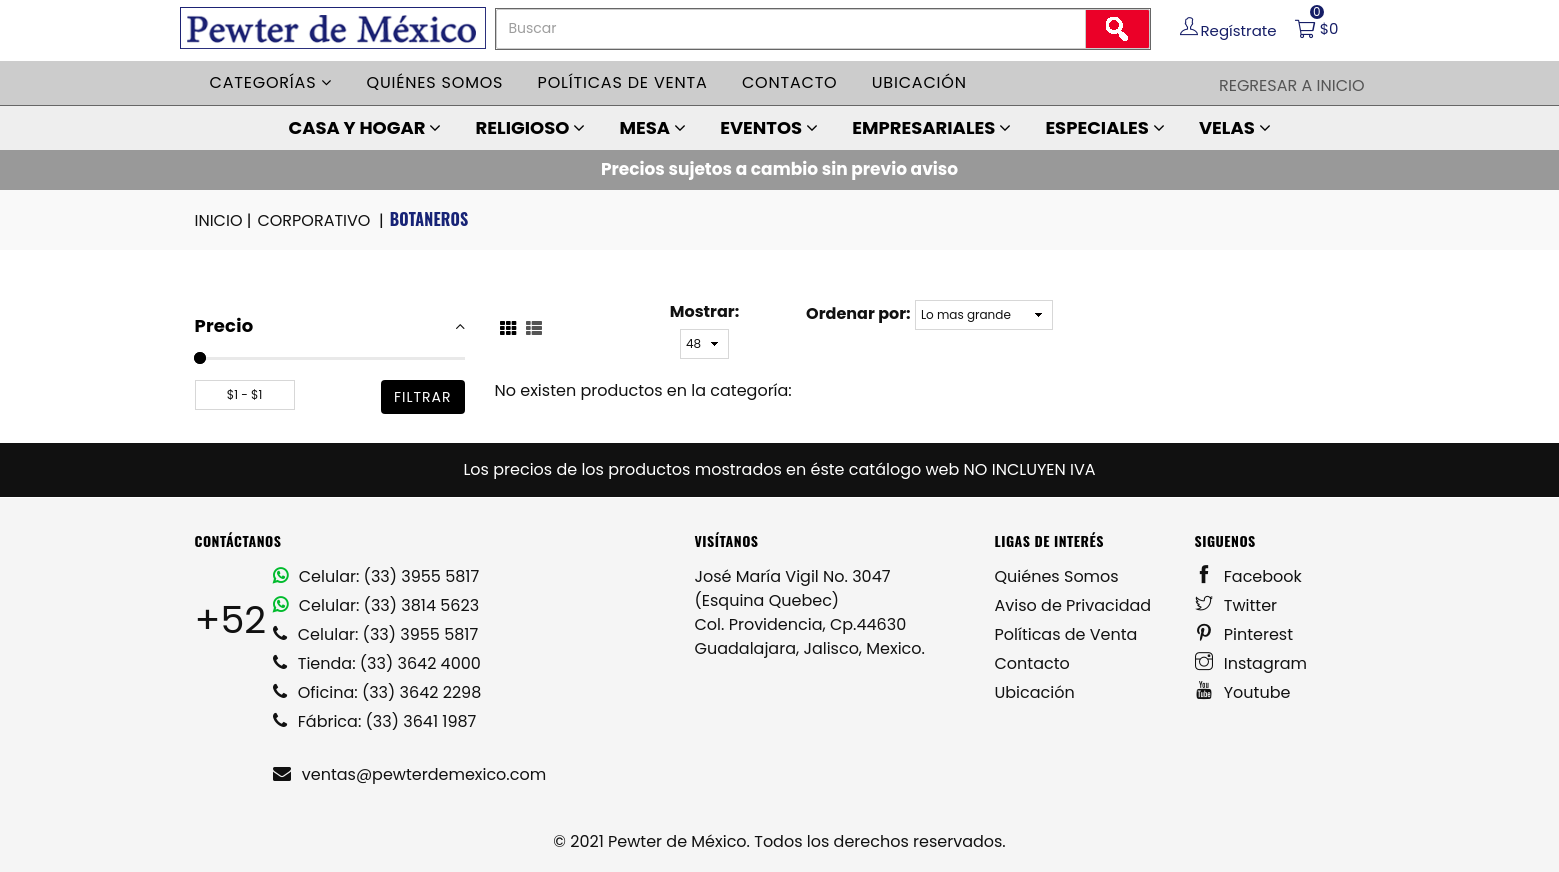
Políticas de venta (623, 82)
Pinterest (1244, 634)
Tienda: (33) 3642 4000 (377, 663)
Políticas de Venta (1066, 634)
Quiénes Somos (1057, 576)
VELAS (1235, 127)
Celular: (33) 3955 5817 (376, 576)
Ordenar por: (858, 313)
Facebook (1248, 576)
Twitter (1236, 605)
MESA (652, 127)
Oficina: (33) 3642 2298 (377, 692)
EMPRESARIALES (931, 127)
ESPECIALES (1104, 127)
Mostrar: (704, 311)
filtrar (423, 397)
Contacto (790, 82)
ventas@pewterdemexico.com (410, 774)
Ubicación (919, 82)
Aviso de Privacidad (1073, 605)
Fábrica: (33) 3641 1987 (375, 721)
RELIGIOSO (531, 127)
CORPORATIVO (321, 221)
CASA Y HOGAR (364, 127)
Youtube (1243, 692)
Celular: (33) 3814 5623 (376, 605)
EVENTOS (769, 127)
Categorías (271, 82)
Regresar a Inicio (1292, 85)
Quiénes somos (435, 82)
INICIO (225, 221)
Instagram (1251, 663)
